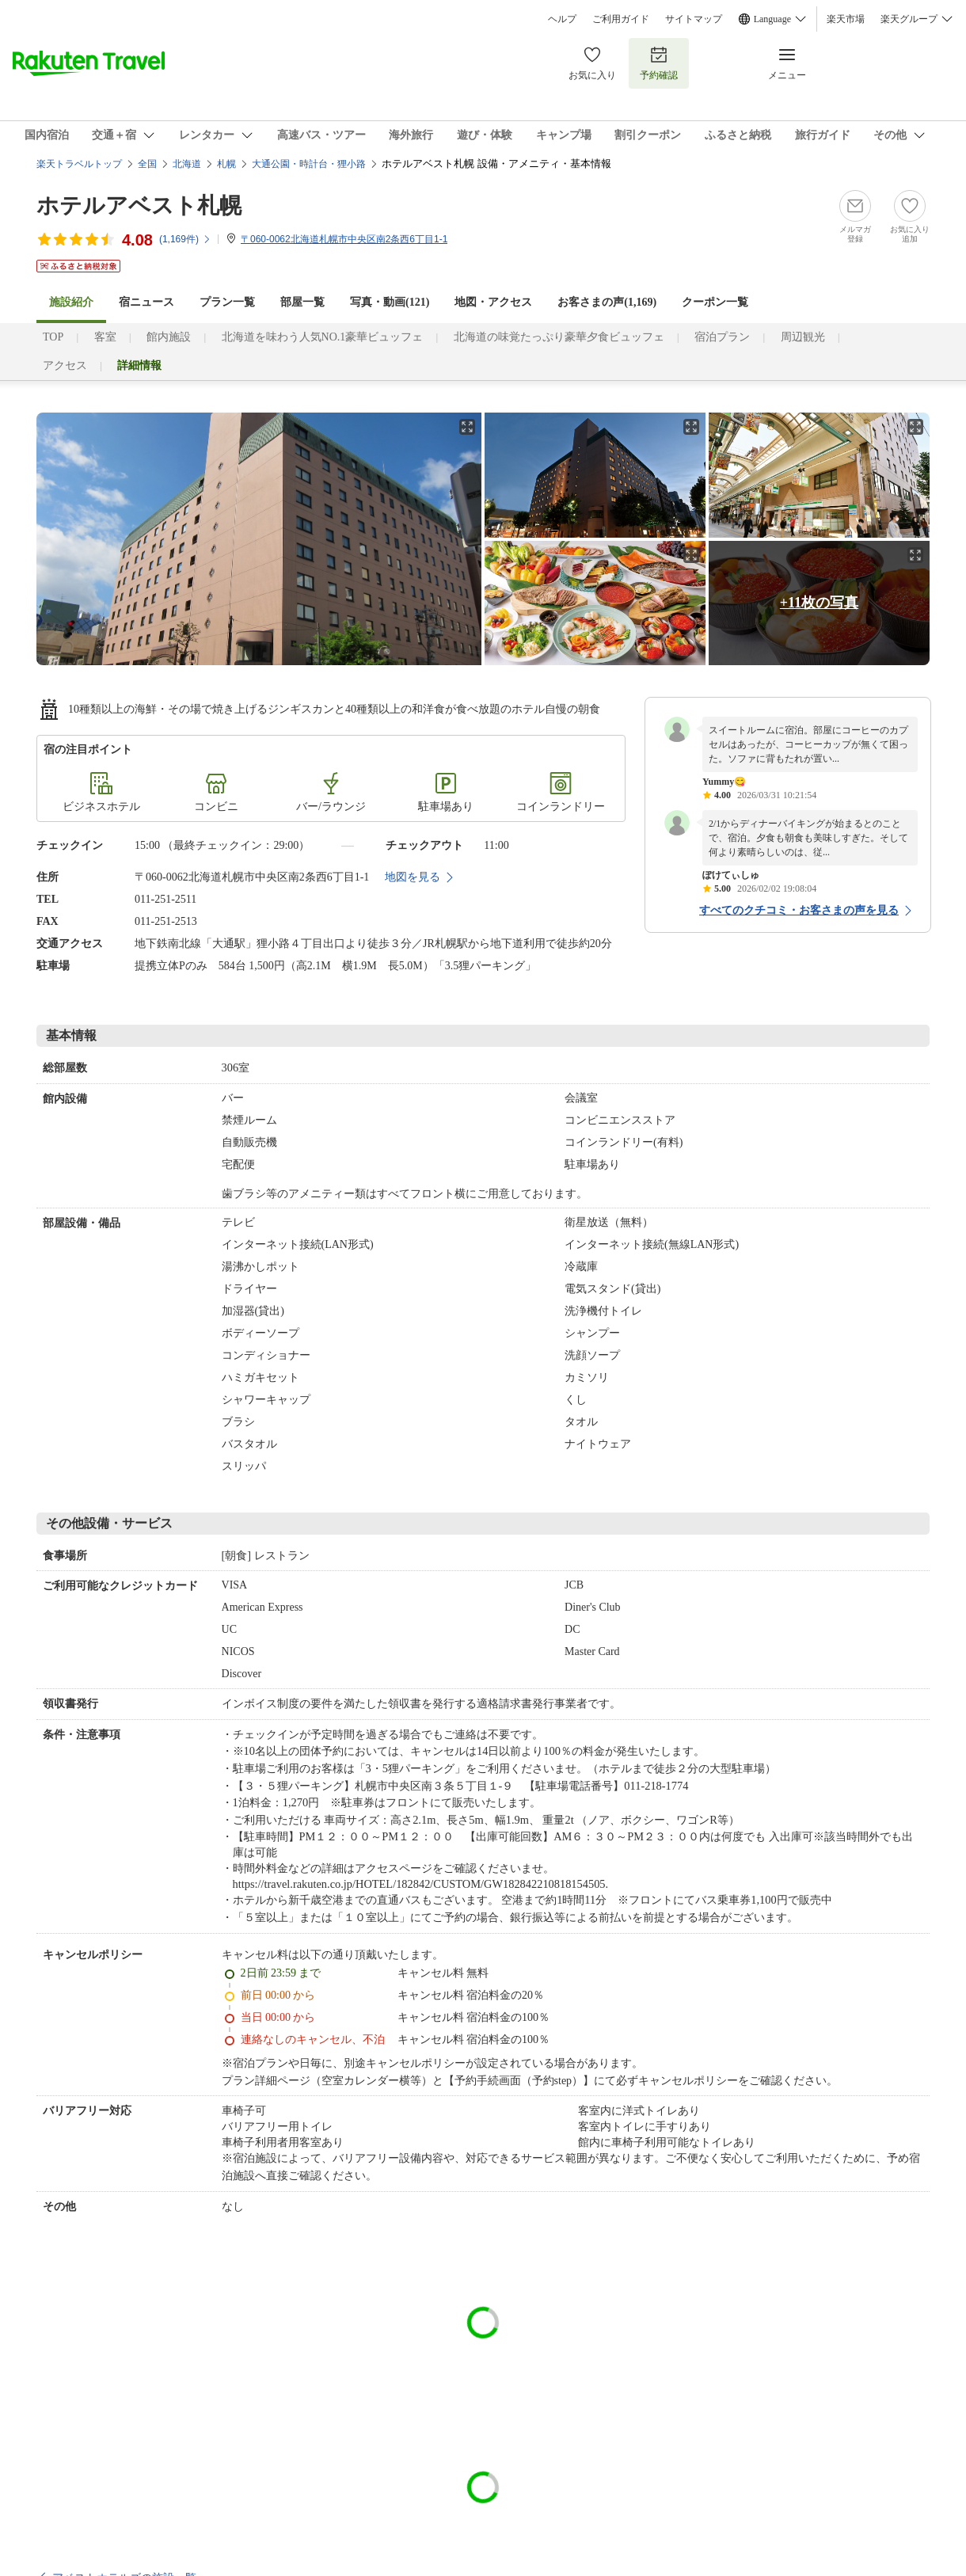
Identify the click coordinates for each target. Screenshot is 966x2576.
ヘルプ (562, 19)
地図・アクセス (493, 302)
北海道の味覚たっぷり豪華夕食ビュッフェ (559, 337)
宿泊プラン (722, 337)
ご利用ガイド (620, 19)
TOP (53, 337)
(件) (185, 239)
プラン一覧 (227, 302)
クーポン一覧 (715, 302)
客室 (105, 337)
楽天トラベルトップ (79, 163)
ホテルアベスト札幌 (139, 205)
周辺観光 (803, 337)
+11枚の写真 (819, 603)
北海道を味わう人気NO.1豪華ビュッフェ (323, 337)
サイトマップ (693, 19)
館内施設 (168, 337)
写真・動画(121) (389, 302)
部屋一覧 (302, 302)
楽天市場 (846, 19)
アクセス (65, 365)
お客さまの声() (606, 302)
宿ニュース (146, 302)
